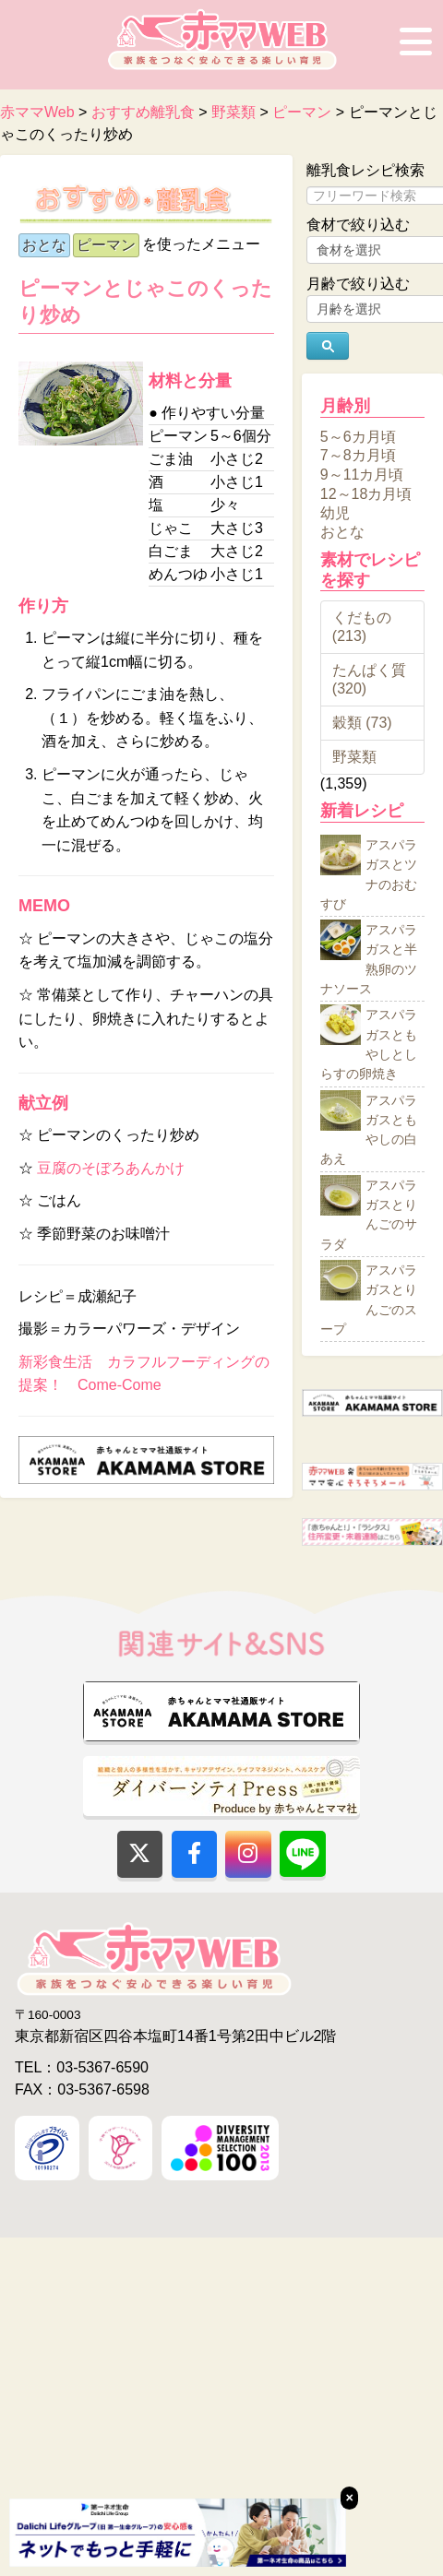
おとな (44, 245)
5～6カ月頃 (358, 436)
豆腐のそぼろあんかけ (111, 1168)
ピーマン (106, 245)
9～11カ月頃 (362, 474)
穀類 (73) (362, 722)
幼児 (335, 512)
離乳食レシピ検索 (365, 170)
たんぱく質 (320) (369, 679)
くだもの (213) (361, 627)
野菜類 (354, 757)
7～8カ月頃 (358, 455)
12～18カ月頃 (366, 494)
